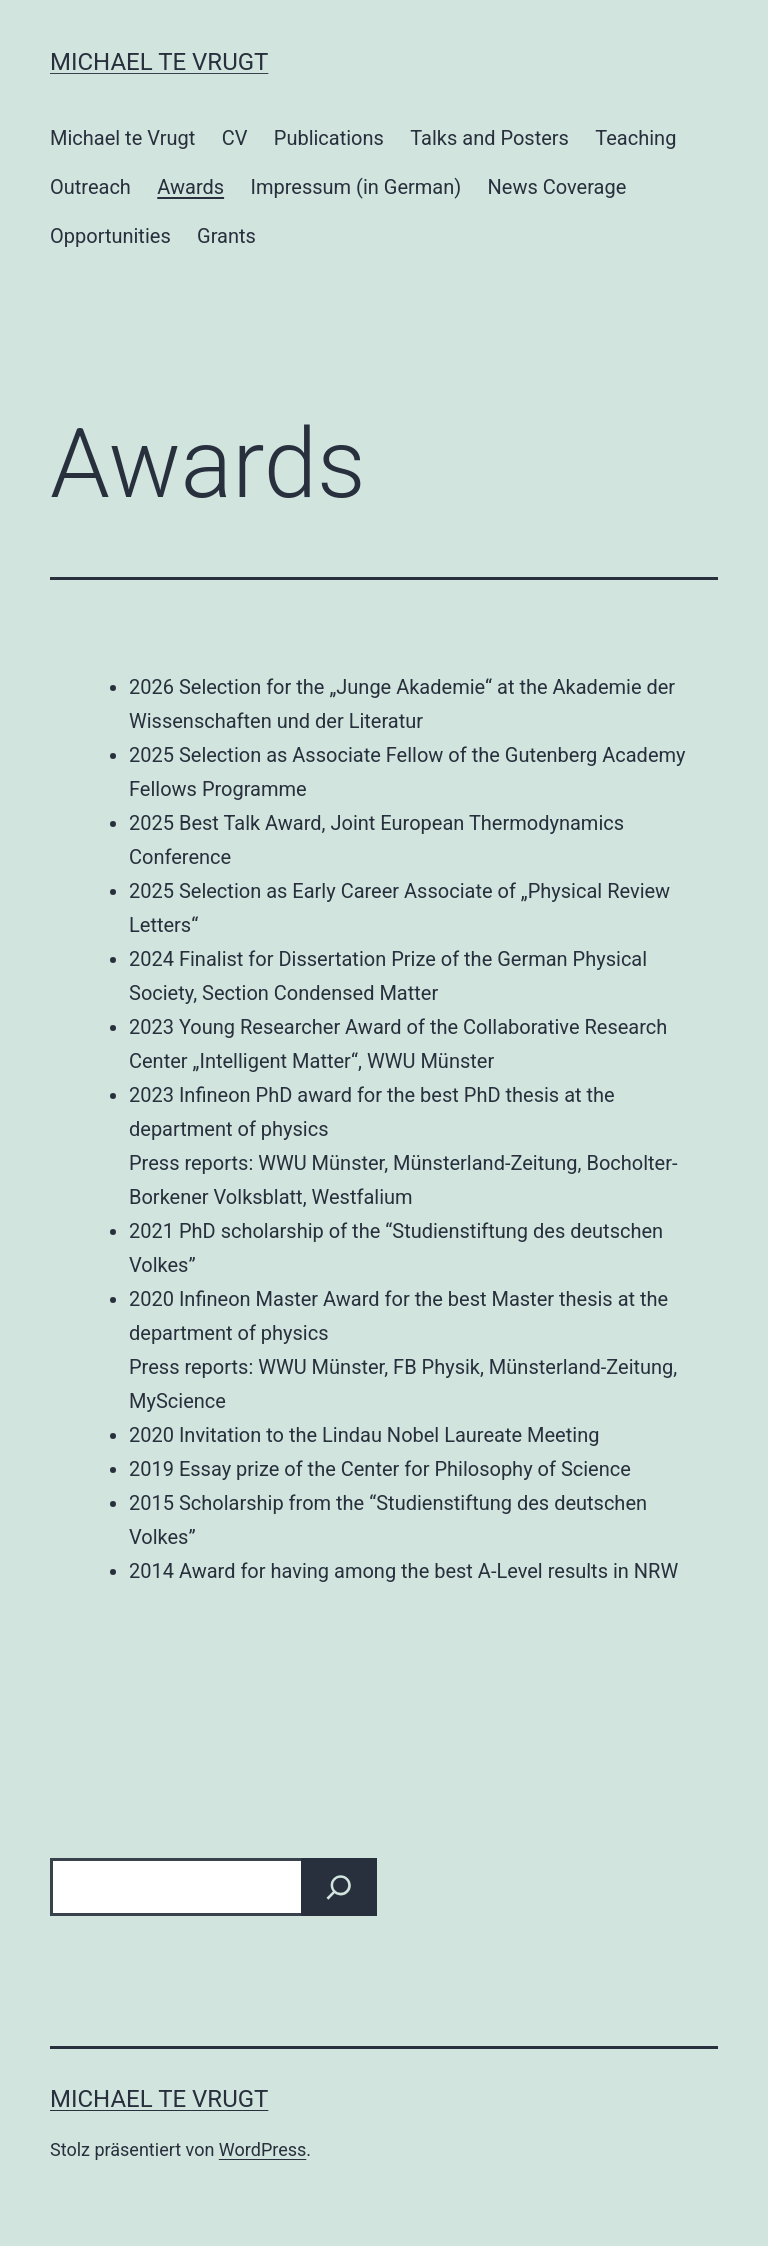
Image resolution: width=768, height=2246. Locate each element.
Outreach (90, 187)
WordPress (262, 2149)
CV (235, 138)
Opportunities (110, 236)
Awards (190, 187)
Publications (329, 138)
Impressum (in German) (355, 187)
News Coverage (557, 187)
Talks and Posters (489, 138)
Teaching (635, 138)
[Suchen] (339, 1887)
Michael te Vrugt (159, 62)
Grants (226, 236)
